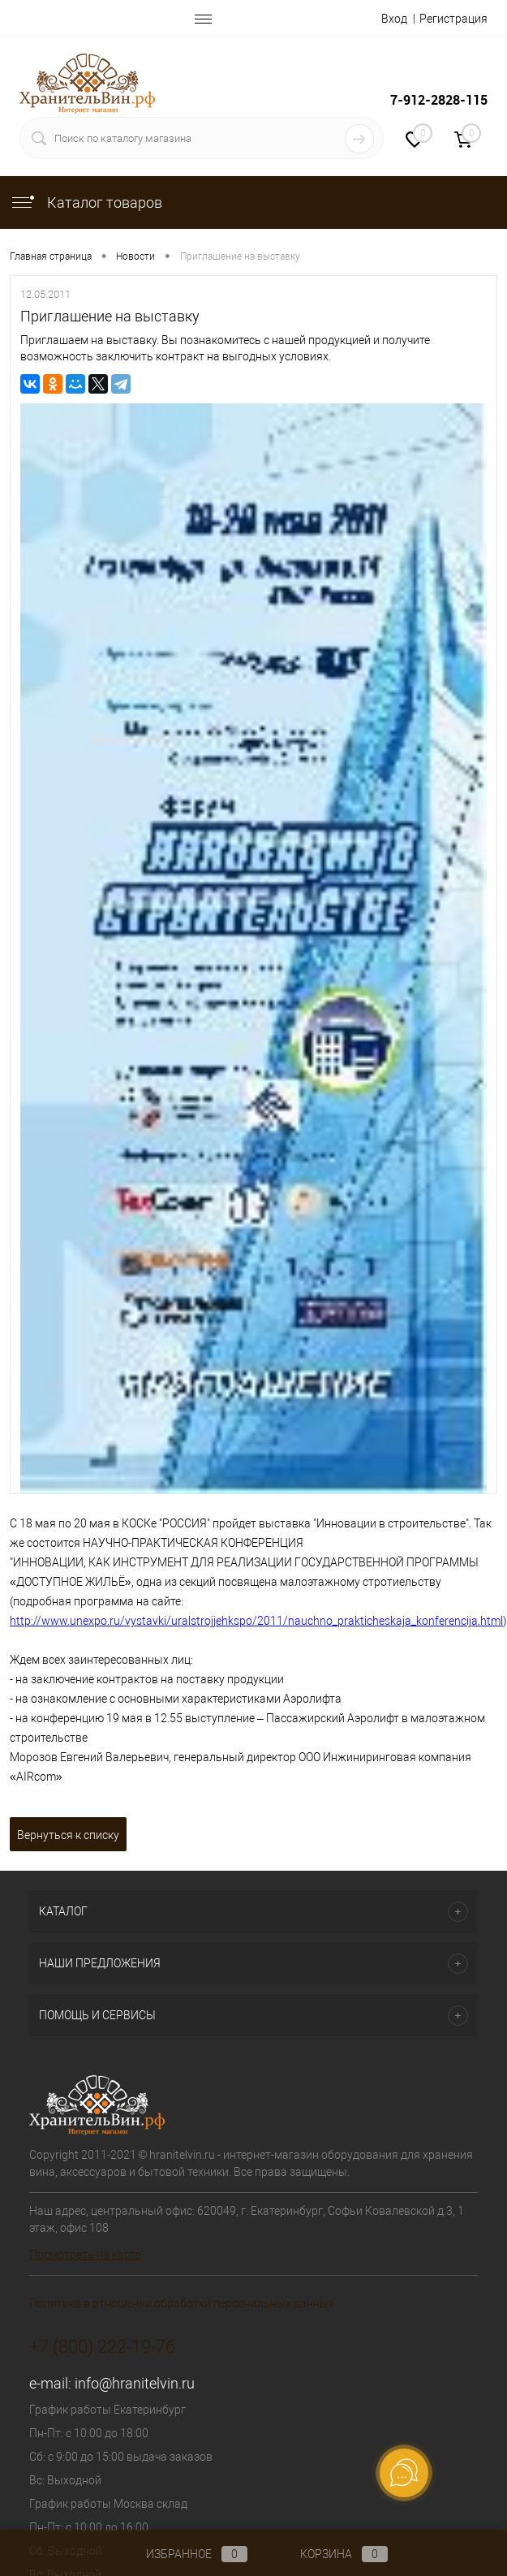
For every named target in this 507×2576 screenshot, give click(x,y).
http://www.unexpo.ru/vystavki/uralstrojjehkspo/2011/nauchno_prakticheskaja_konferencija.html (256, 1620)
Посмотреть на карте (84, 2254)
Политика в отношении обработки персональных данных (181, 2303)
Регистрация (453, 18)
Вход (394, 18)
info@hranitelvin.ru (135, 2383)
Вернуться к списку (68, 1835)
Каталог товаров (86, 202)
